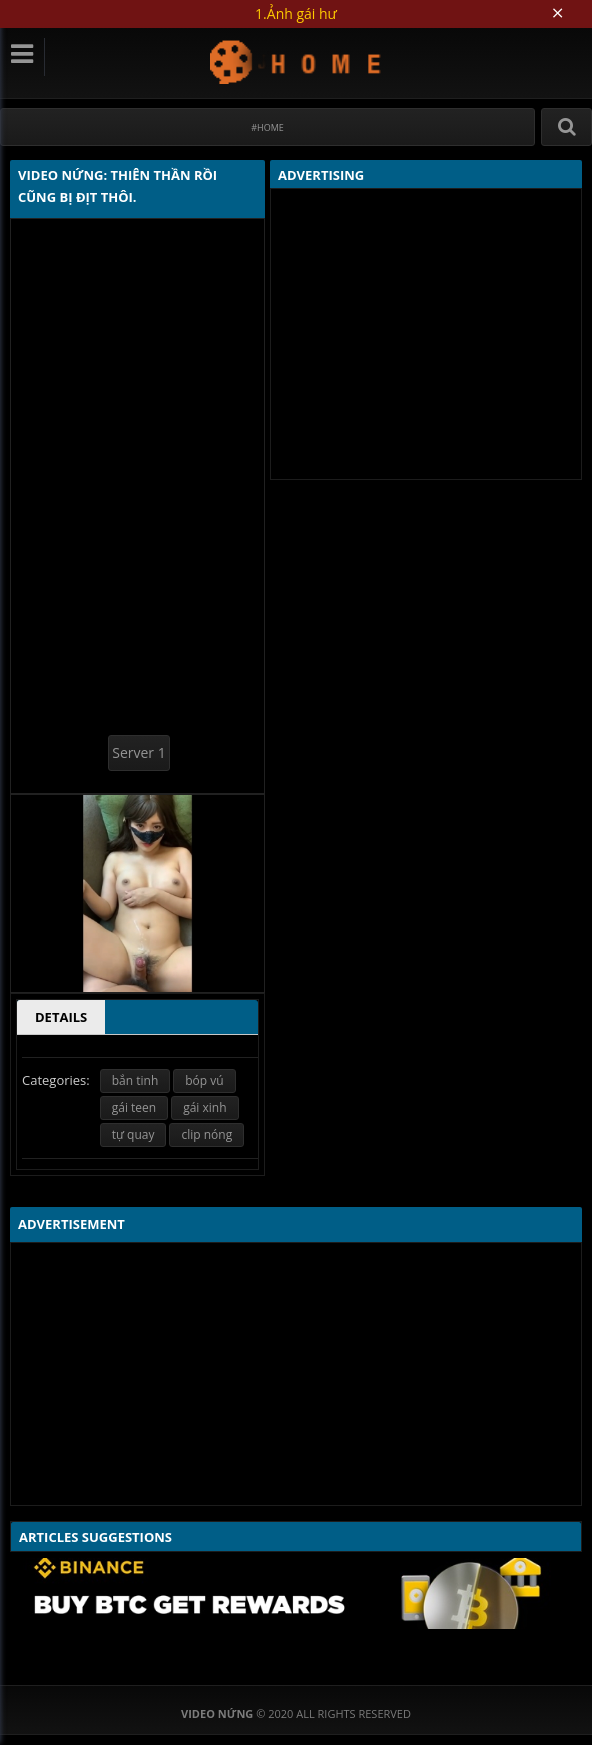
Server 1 (138, 752)
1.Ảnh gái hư (296, 13)
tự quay (133, 1134)
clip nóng (206, 1134)
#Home (267, 127)
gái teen (134, 1107)
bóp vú (204, 1080)
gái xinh (204, 1107)
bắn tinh (135, 1080)
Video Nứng (296, 61)
